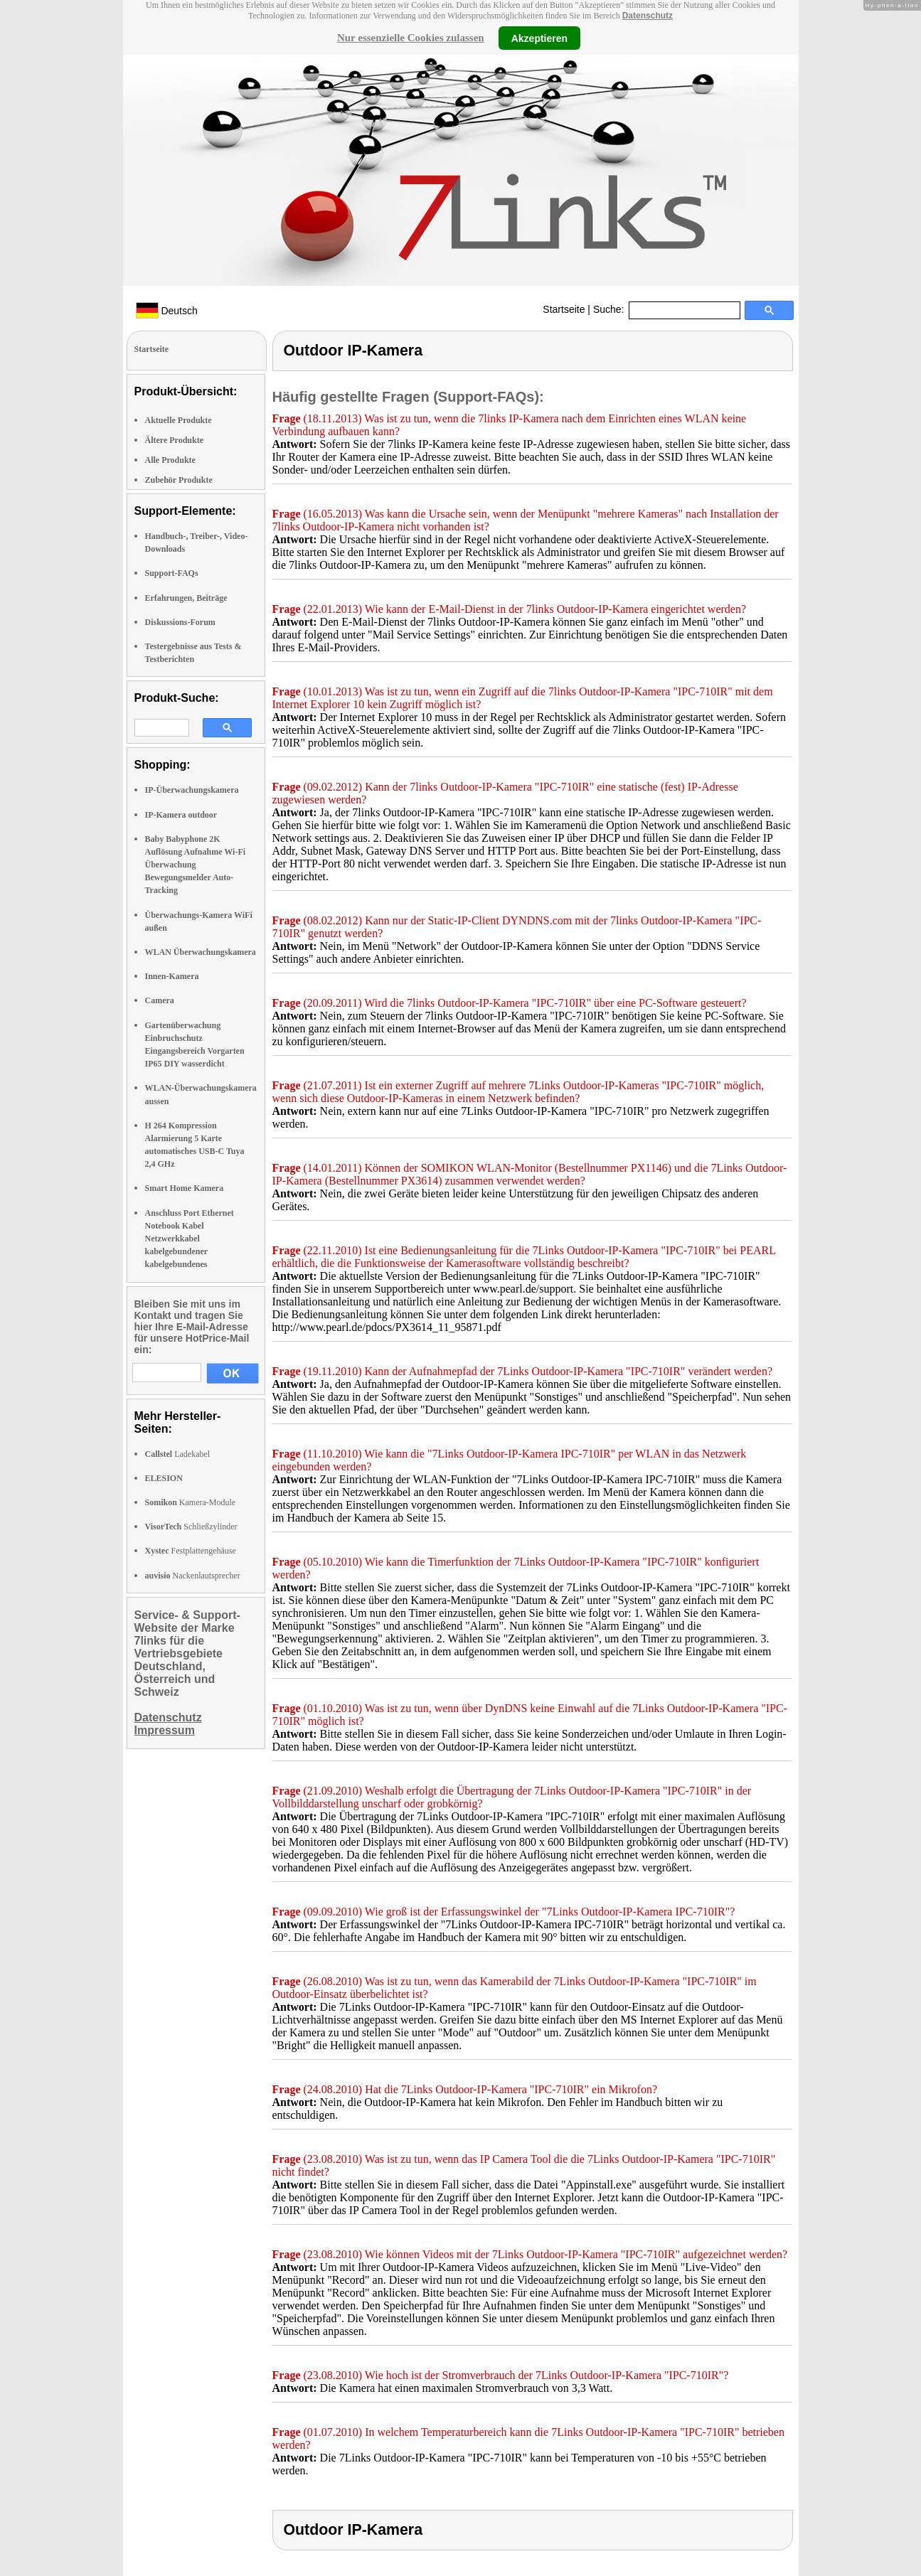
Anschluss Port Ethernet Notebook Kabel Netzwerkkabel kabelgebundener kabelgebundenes (189, 1239)
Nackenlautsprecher (192, 1576)
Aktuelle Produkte (178, 420)
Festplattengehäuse (190, 1551)
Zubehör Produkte (179, 480)
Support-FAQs (171, 573)
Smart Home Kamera (184, 1188)
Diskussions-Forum (180, 622)
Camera (159, 1000)
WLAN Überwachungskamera (200, 952)
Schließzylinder (191, 1527)
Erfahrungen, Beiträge (186, 598)
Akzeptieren (539, 37)
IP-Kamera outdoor (181, 815)
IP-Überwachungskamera (192, 790)
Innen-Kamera (172, 976)
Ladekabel (178, 1454)
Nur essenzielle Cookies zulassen (410, 37)
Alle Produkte (170, 460)
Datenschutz (647, 16)
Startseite (564, 309)
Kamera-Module (190, 1502)
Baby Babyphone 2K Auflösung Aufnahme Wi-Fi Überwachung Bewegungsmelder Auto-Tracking (195, 865)
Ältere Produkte (174, 440)
